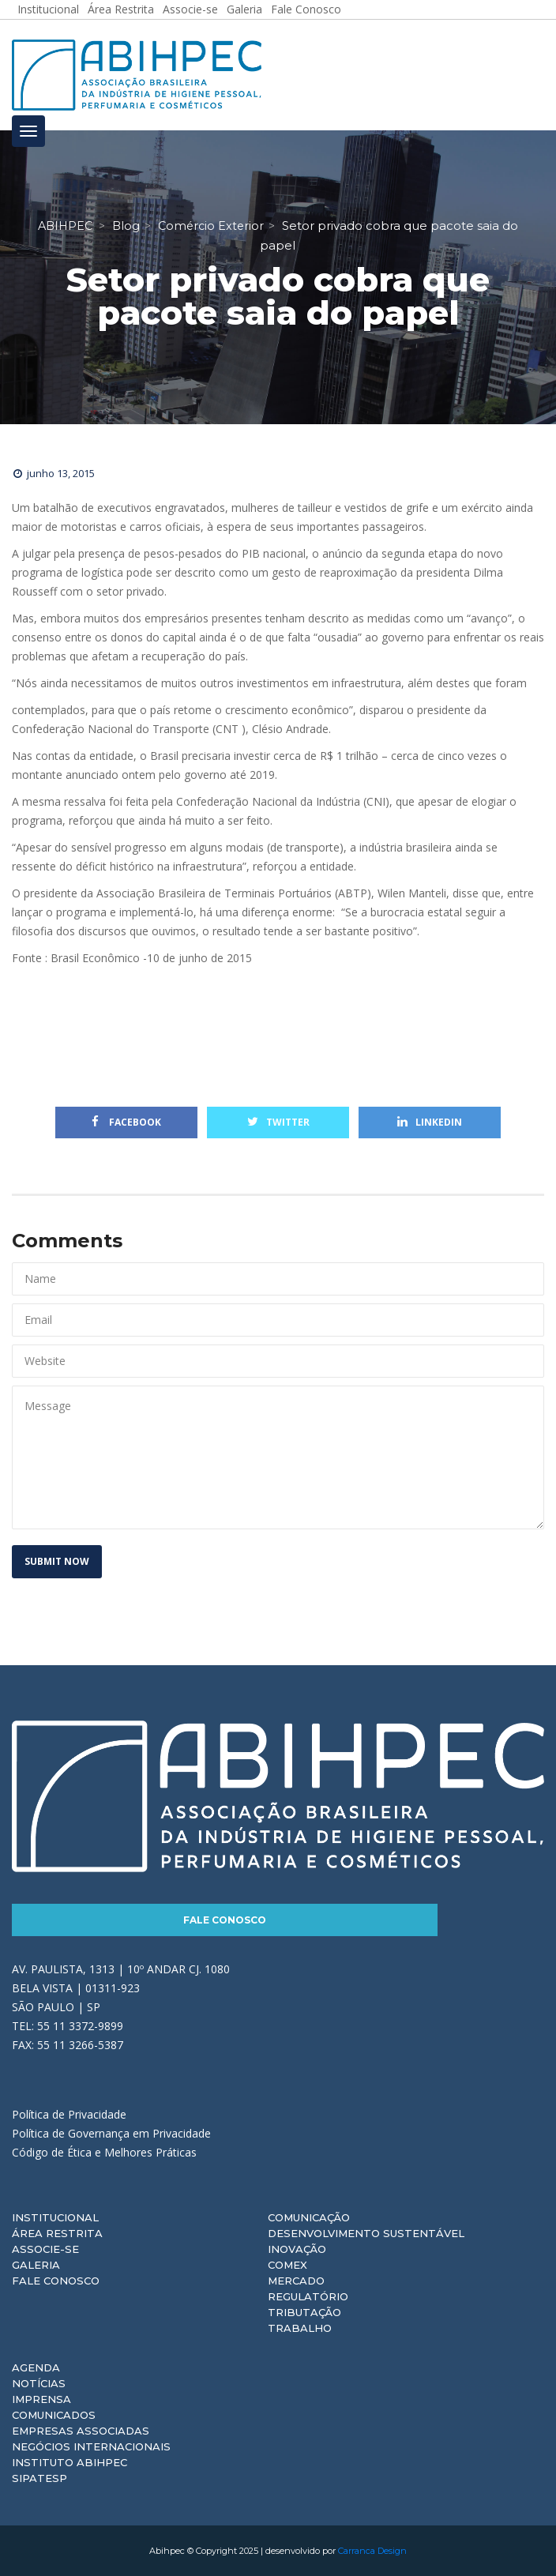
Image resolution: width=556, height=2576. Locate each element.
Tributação (304, 2312)
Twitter (278, 1122)
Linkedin (429, 1122)
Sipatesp (39, 2478)
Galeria (36, 2264)
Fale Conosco (224, 1920)
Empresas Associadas (80, 2430)
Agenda (36, 2367)
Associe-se (45, 2249)
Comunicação (309, 2217)
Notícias (39, 2383)
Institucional (55, 2217)
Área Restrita (57, 2233)
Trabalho (300, 2328)
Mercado (296, 2280)
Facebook (126, 1122)
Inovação (297, 2249)
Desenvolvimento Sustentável (366, 2233)
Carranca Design (372, 2550)
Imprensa (41, 2399)
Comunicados (54, 2415)
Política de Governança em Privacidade (111, 2133)
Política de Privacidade (69, 2114)
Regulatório (308, 2296)
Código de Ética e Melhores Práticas (104, 2152)
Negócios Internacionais (91, 2446)
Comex (287, 2264)
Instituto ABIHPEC (69, 2462)
